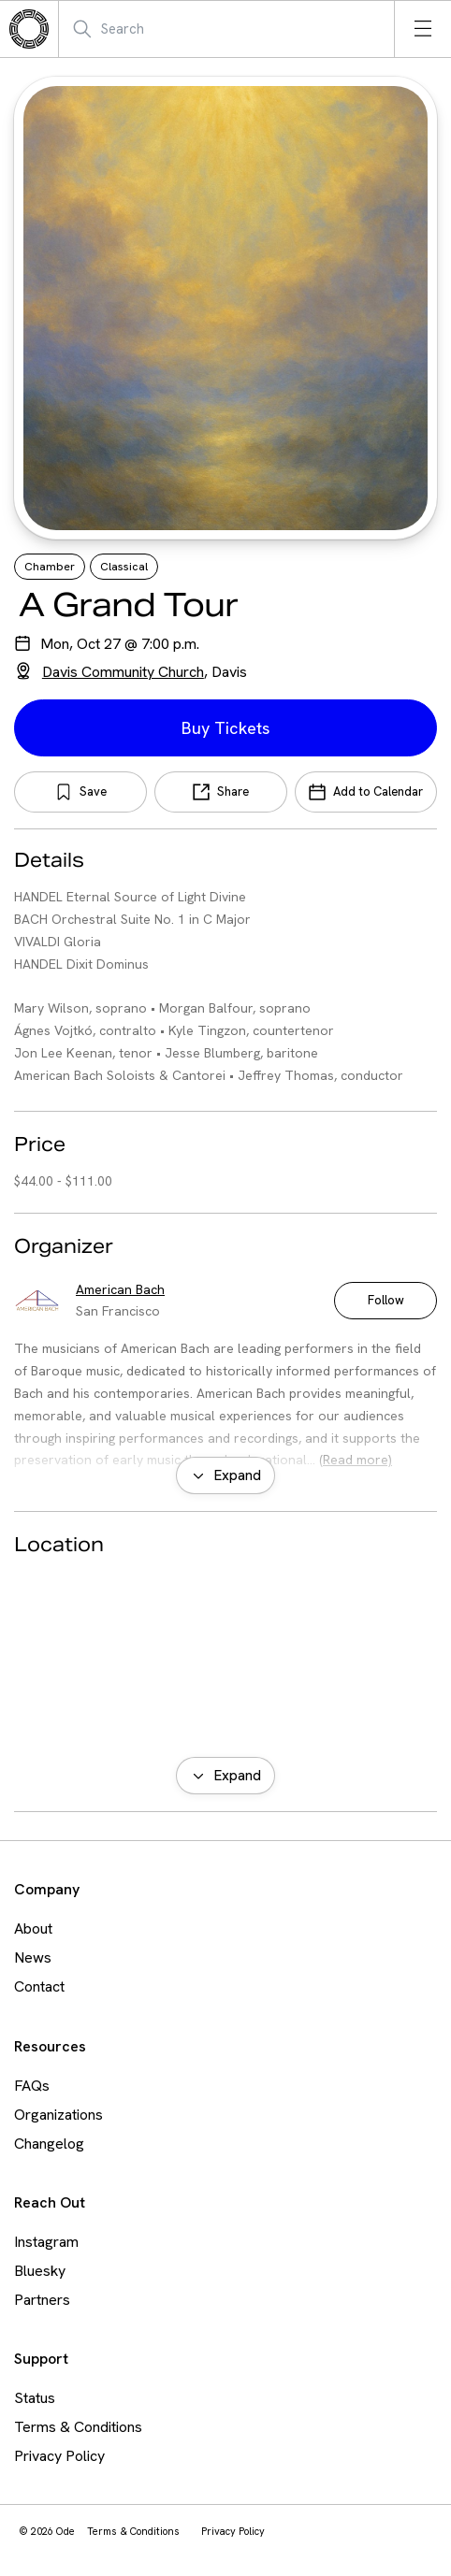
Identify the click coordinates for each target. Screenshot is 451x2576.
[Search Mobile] (163, 29)
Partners (42, 2300)
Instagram (46, 2242)
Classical (124, 566)
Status (34, 2398)
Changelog (49, 2143)
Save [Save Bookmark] (93, 791)
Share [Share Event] (233, 791)
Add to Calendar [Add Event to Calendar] (378, 791)
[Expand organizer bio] (225, 1475)
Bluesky (39, 2271)
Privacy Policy (59, 2456)
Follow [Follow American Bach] (386, 1300)
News (32, 1957)
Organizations (58, 2114)
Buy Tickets (225, 728)
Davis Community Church (123, 672)
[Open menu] (423, 29)
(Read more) (355, 1459)
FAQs (32, 2085)
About (33, 1928)
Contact (39, 1986)
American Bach (120, 1289)
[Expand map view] (225, 1775)
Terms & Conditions (78, 2427)
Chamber (49, 566)
